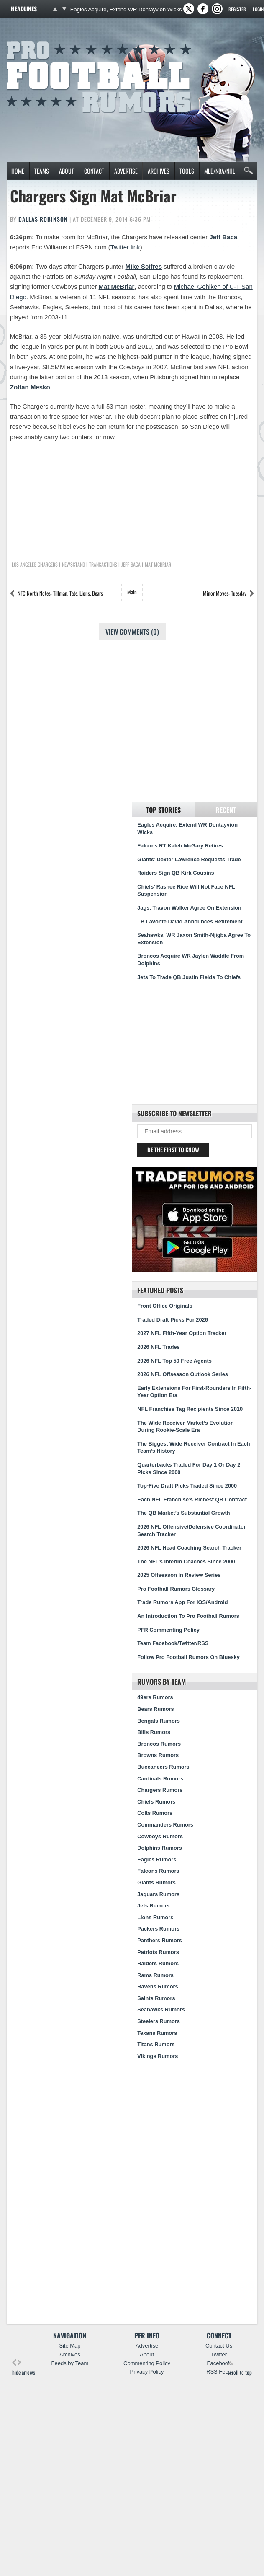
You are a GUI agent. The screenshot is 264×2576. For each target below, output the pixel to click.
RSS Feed (218, 2372)
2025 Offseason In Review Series (178, 1575)
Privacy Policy (147, 2372)
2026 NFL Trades (158, 1347)
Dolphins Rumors (159, 1848)
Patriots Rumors (158, 1952)
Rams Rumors (155, 1975)
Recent (225, 810)
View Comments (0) (132, 632)
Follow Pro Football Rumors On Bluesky (188, 1657)
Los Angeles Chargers (35, 564)
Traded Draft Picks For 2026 (172, 1320)
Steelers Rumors (158, 2021)
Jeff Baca (223, 237)
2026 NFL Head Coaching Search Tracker (189, 1548)
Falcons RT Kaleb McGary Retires (180, 845)
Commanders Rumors (165, 1825)
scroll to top (240, 2367)
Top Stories (163, 810)
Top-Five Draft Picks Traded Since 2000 (187, 1485)
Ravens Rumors (157, 1986)
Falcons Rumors (158, 1871)
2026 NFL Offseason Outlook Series (182, 1374)
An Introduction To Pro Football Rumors (188, 1616)
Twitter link (125, 247)
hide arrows (23, 2367)
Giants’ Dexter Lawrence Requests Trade (189, 859)
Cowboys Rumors (160, 1836)
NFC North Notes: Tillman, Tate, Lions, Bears (60, 593)
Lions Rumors (155, 1917)
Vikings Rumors (157, 2056)
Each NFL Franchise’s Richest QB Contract (192, 1499)
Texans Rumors (157, 2033)
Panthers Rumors (159, 1940)
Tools (186, 170)
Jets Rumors (153, 1905)
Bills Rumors (153, 1732)
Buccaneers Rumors (163, 1767)
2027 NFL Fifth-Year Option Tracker (181, 1333)
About (66, 170)
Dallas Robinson (43, 219)
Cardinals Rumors (160, 1778)
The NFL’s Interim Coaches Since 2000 (186, 1561)
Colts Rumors (154, 1813)
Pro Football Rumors (37, 40)
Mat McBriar (117, 286)
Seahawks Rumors (161, 2009)
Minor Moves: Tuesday (224, 593)
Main (132, 592)
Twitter (219, 2354)
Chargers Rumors (159, 1790)
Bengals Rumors (158, 1721)
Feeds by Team (70, 2363)
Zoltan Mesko (30, 387)
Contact (94, 170)
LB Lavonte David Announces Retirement (189, 921)
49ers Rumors (155, 1697)
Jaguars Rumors (158, 1894)
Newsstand (73, 564)
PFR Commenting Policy (168, 1630)
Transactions (103, 564)
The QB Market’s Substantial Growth (183, 1513)
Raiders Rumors (158, 1963)
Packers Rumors (158, 1929)
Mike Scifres (143, 266)
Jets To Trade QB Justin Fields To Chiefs (189, 977)
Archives (158, 170)
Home (17, 170)
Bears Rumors (155, 1709)
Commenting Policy (146, 2363)
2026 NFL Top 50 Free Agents (174, 1361)
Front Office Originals (164, 1306)
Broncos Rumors (159, 1744)
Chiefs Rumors (156, 1802)
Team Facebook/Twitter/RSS (172, 1643)
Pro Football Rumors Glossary (176, 1589)
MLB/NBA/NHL (219, 170)
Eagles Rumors (156, 1859)
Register (237, 9)
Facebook (219, 2363)
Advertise (126, 170)
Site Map (69, 2346)
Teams (41, 170)
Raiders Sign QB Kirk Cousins (175, 873)
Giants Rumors (156, 1882)
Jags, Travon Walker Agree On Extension (189, 907)
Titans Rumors (155, 2044)
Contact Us (218, 2346)
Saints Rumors (156, 1998)
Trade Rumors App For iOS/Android (182, 1602)
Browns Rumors (158, 1755)
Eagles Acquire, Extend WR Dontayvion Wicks (126, 9)
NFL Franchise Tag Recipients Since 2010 (190, 1409)
